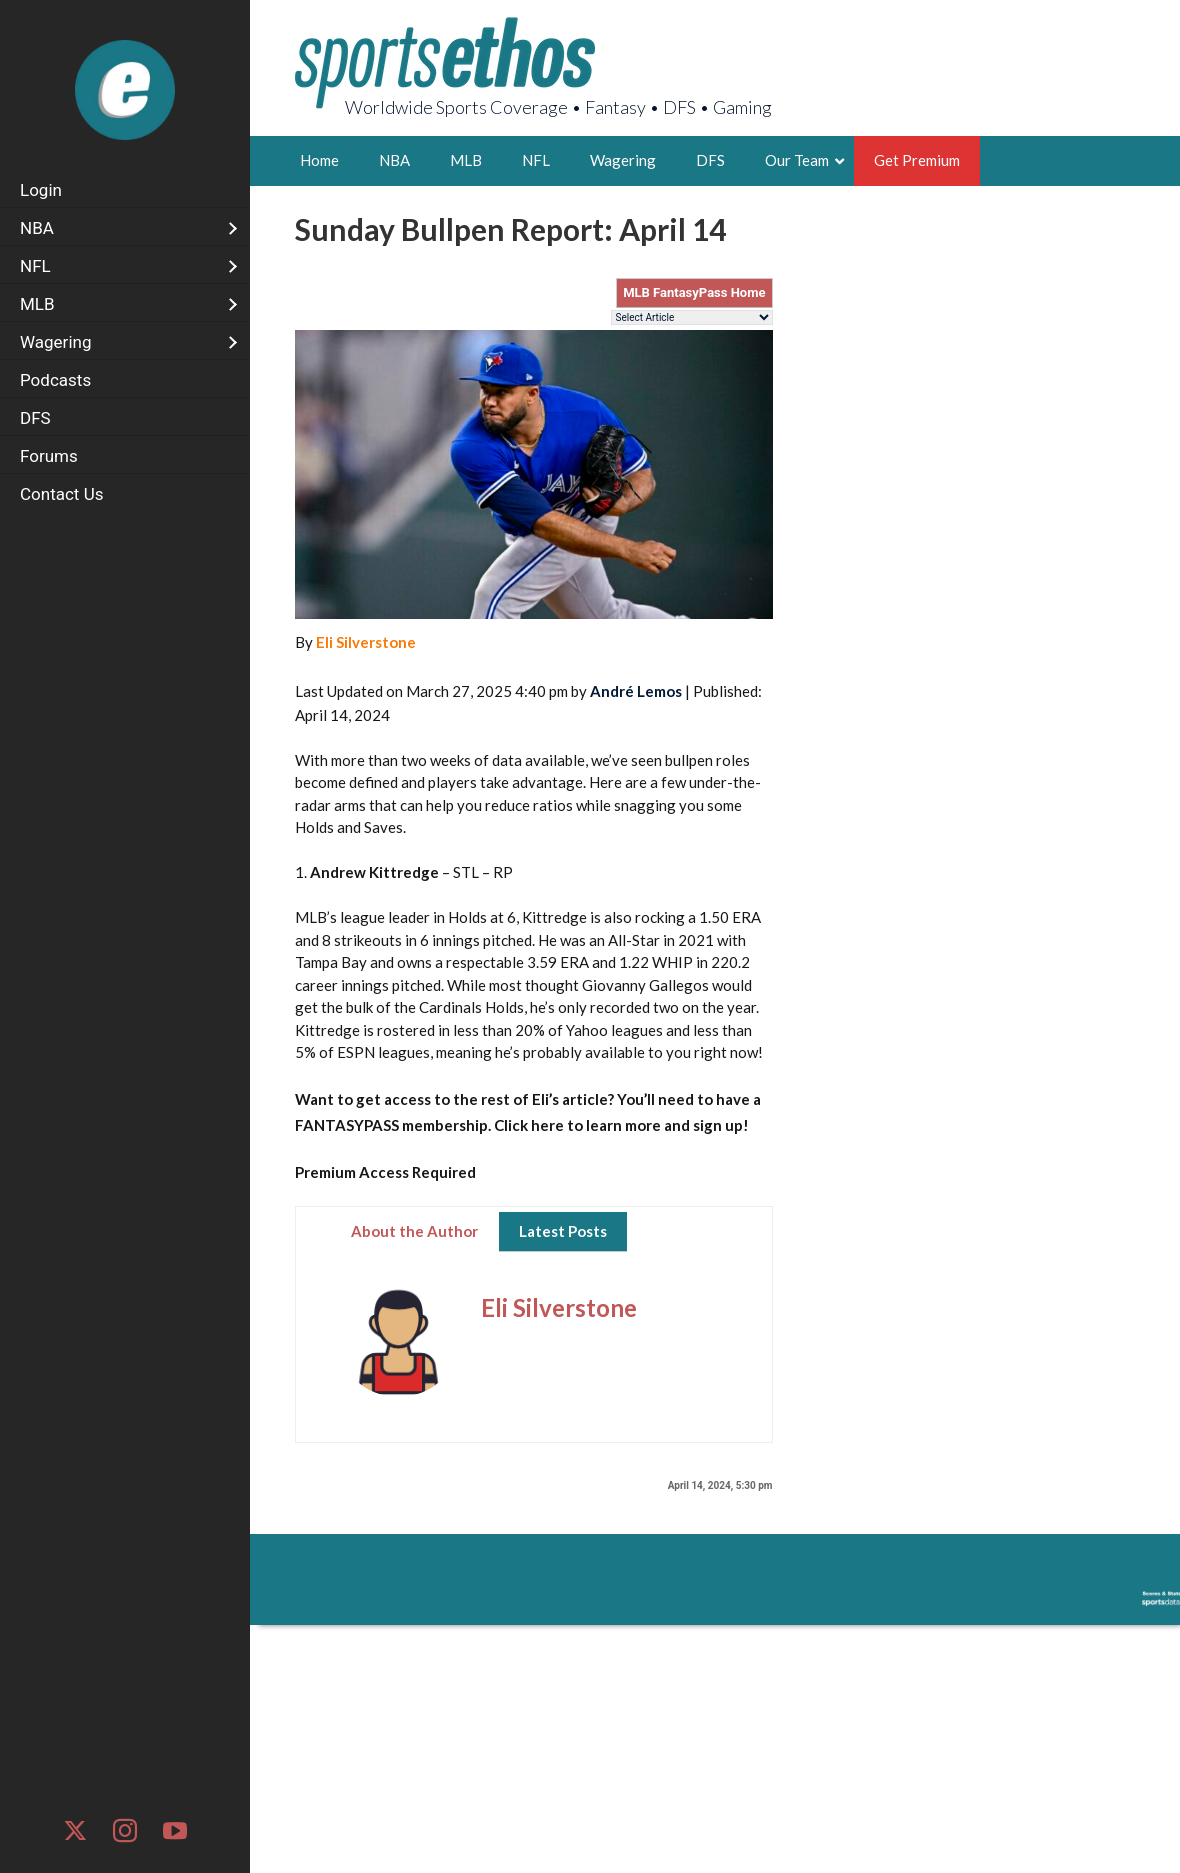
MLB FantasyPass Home (694, 292)
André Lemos (636, 691)
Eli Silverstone (366, 642)
